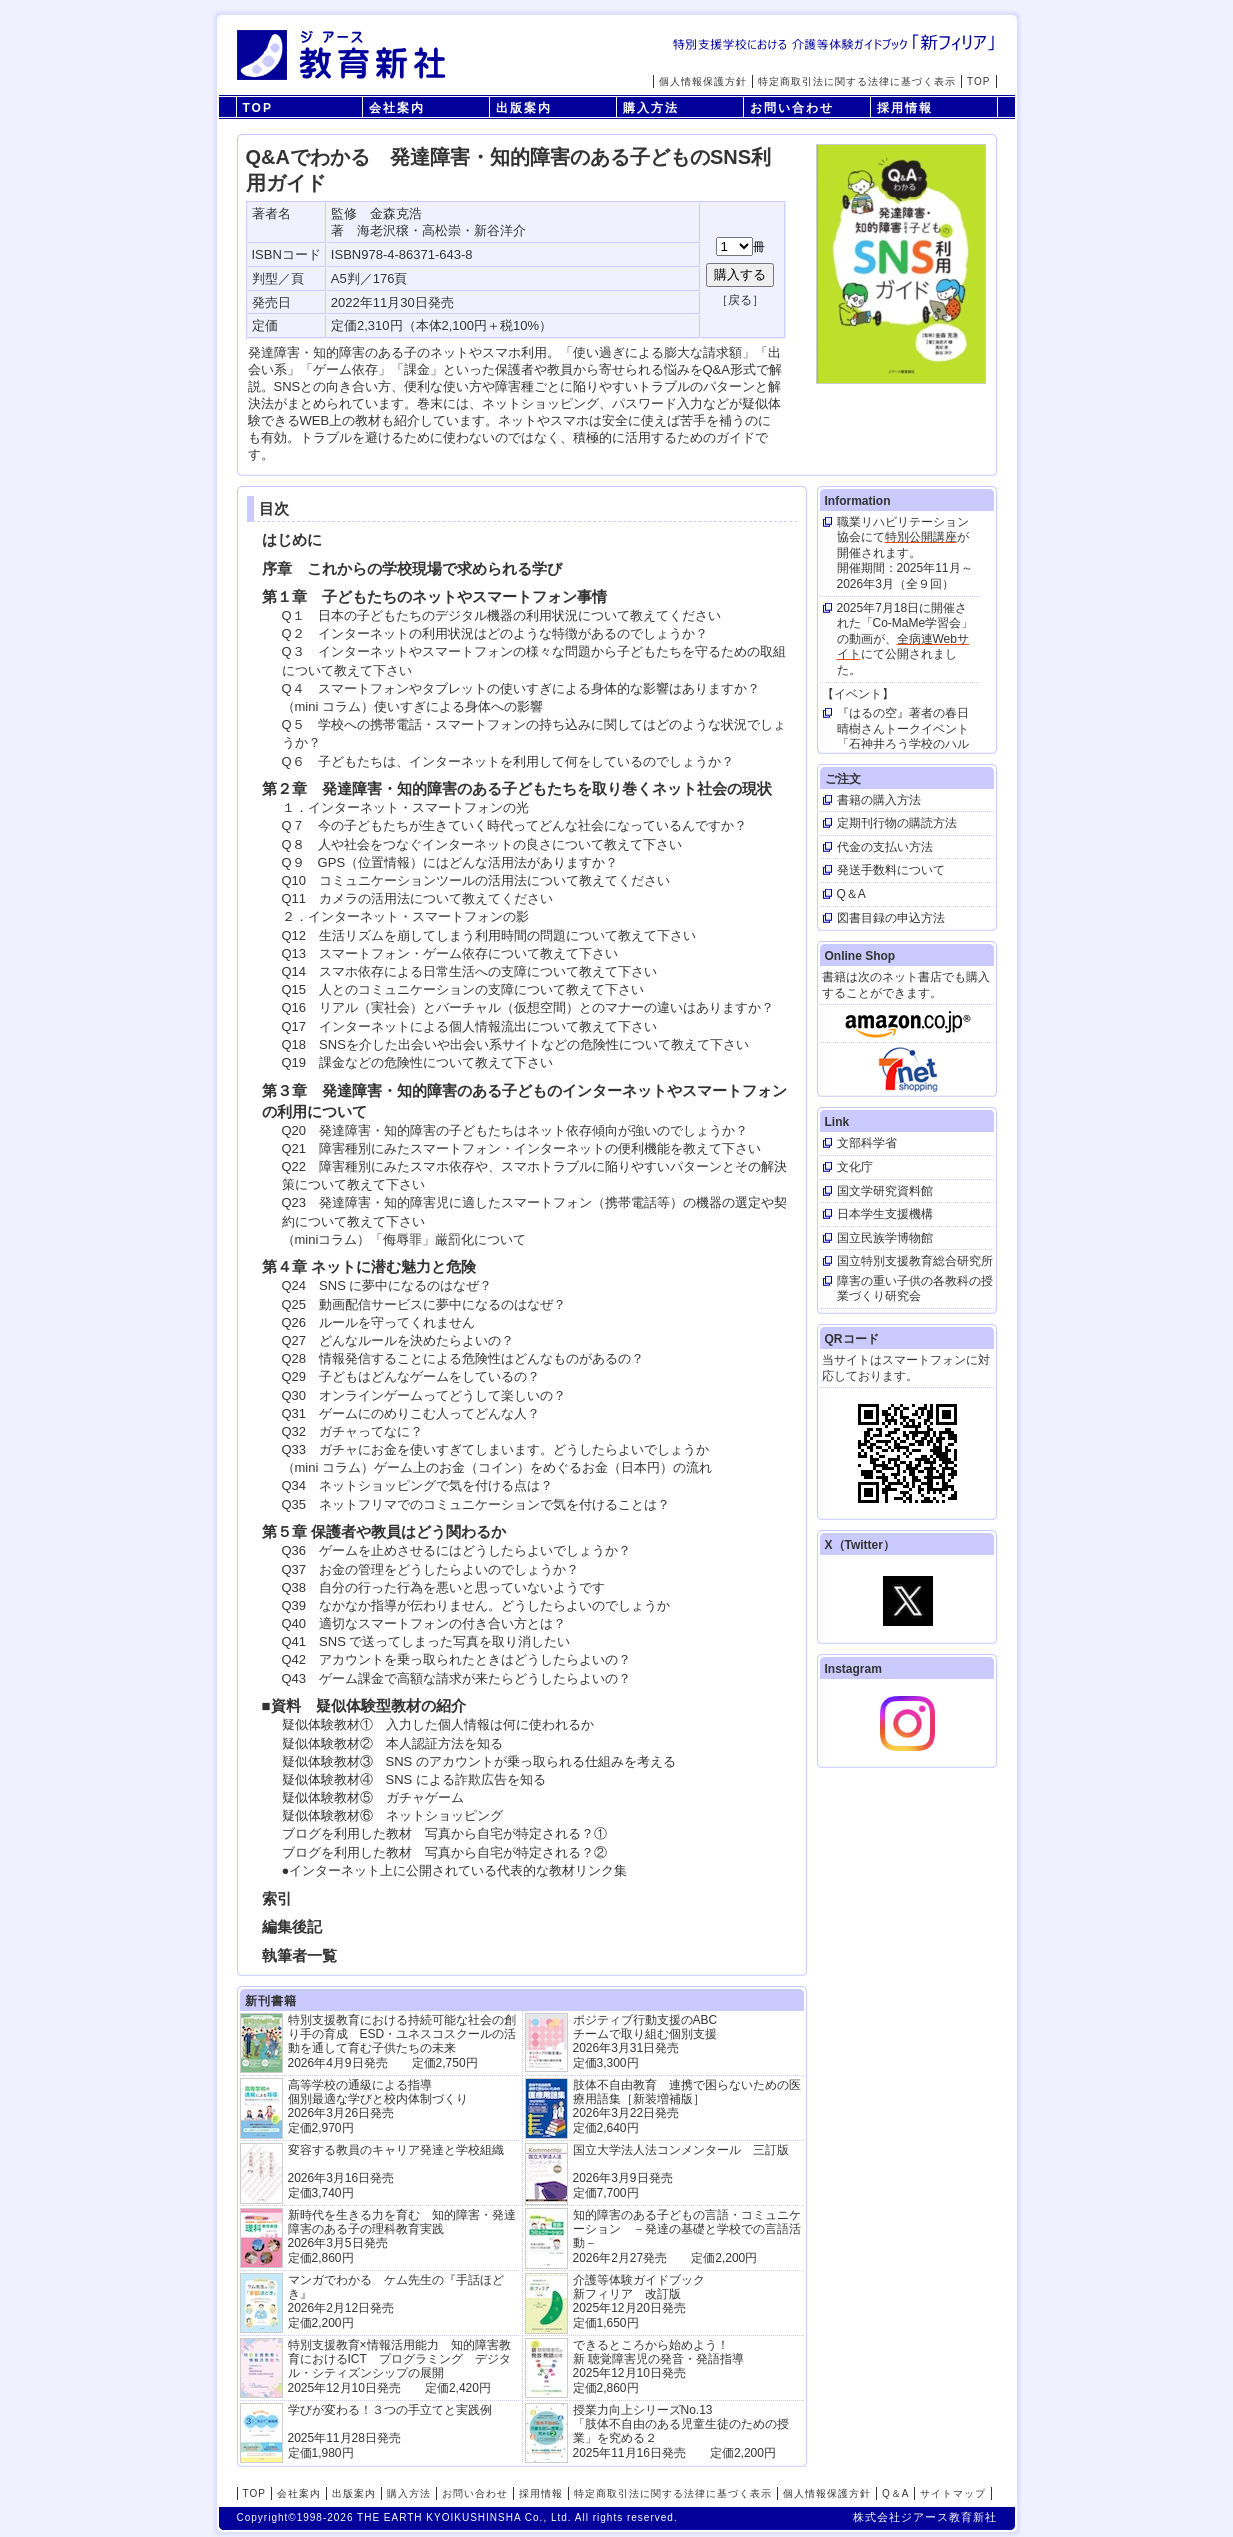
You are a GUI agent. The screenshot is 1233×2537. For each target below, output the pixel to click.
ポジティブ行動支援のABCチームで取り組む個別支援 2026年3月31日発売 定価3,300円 (645, 2041)
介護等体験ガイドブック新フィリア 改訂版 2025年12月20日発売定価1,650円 (639, 2301)
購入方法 (651, 108)
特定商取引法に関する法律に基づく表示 (857, 81)
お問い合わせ (792, 108)
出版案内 (524, 108)
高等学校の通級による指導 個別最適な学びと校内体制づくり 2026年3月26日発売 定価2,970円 (378, 2106)
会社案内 (397, 108)
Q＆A (895, 2493)
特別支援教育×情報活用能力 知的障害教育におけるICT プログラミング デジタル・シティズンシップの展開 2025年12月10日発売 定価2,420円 (399, 2366)
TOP (978, 81)
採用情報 (905, 108)
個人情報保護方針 (703, 81)
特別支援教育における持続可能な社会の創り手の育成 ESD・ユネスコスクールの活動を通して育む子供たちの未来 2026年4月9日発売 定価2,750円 (402, 2041)
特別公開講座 (921, 537)
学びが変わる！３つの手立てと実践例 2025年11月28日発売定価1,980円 (390, 2431)
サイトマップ (953, 2493)
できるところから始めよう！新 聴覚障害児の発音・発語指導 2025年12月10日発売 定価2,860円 (658, 2366)
